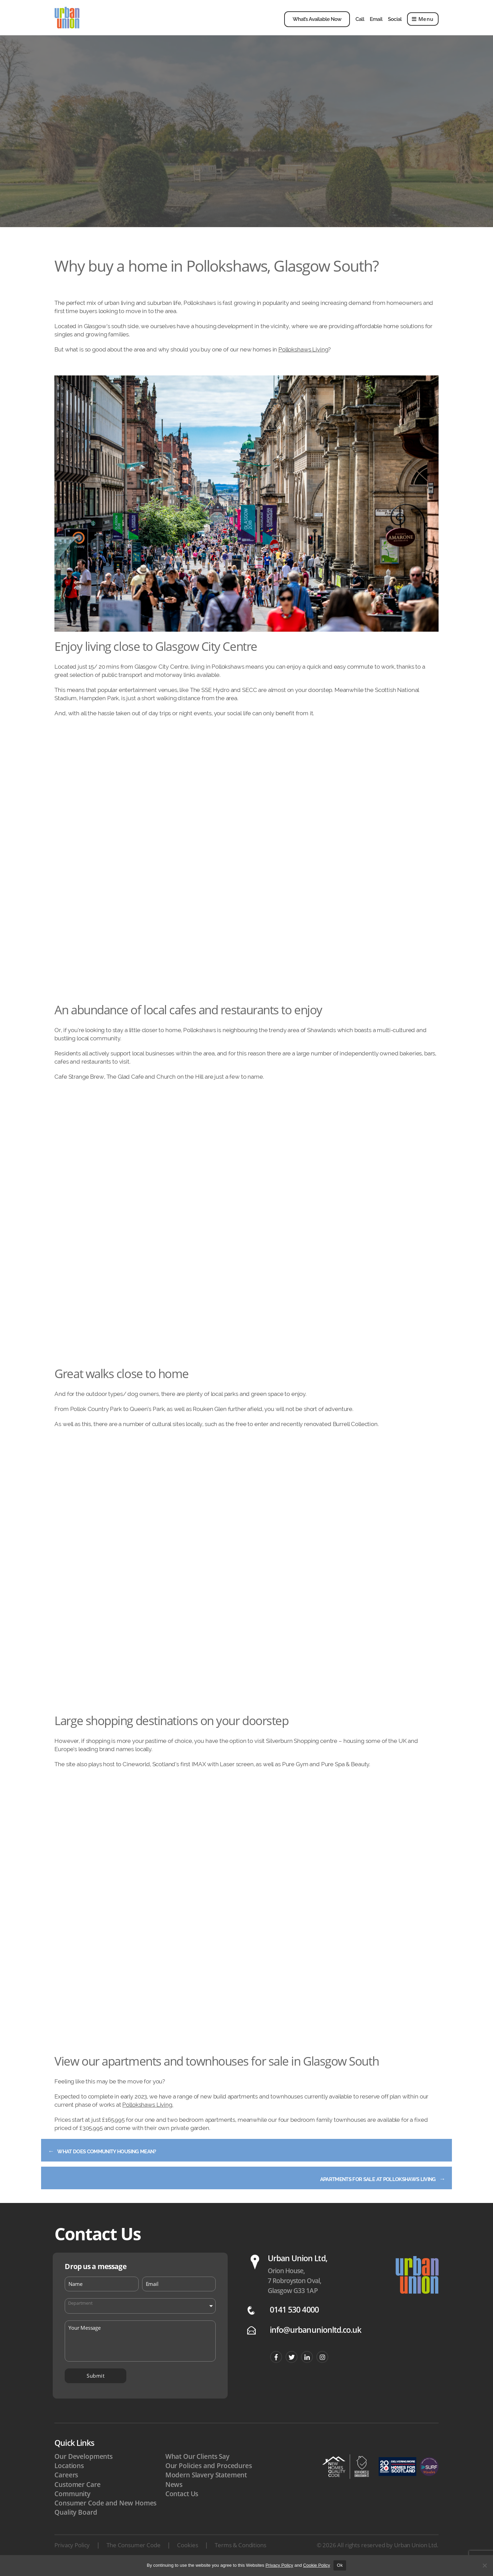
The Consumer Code (133, 2554)
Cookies (187, 2554)
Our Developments (83, 2465)
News (173, 2493)
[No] (484, 2565)
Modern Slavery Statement (206, 2484)
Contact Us (182, 2502)
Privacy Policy (72, 2554)
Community (72, 2502)
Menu (423, 23)
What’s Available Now (317, 24)
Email (376, 24)
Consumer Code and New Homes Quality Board (105, 2517)
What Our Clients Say (197, 2465)
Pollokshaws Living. (147, 2113)
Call (359, 24)
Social (395, 24)
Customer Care (77, 2493)
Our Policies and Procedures (208, 2474)
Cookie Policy (316, 2565)
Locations (69, 2474)
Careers (66, 2484)
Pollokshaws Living (303, 358)
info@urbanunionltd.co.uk (315, 2338)
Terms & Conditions (240, 2554)
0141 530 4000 (294, 2319)
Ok (340, 2565)
